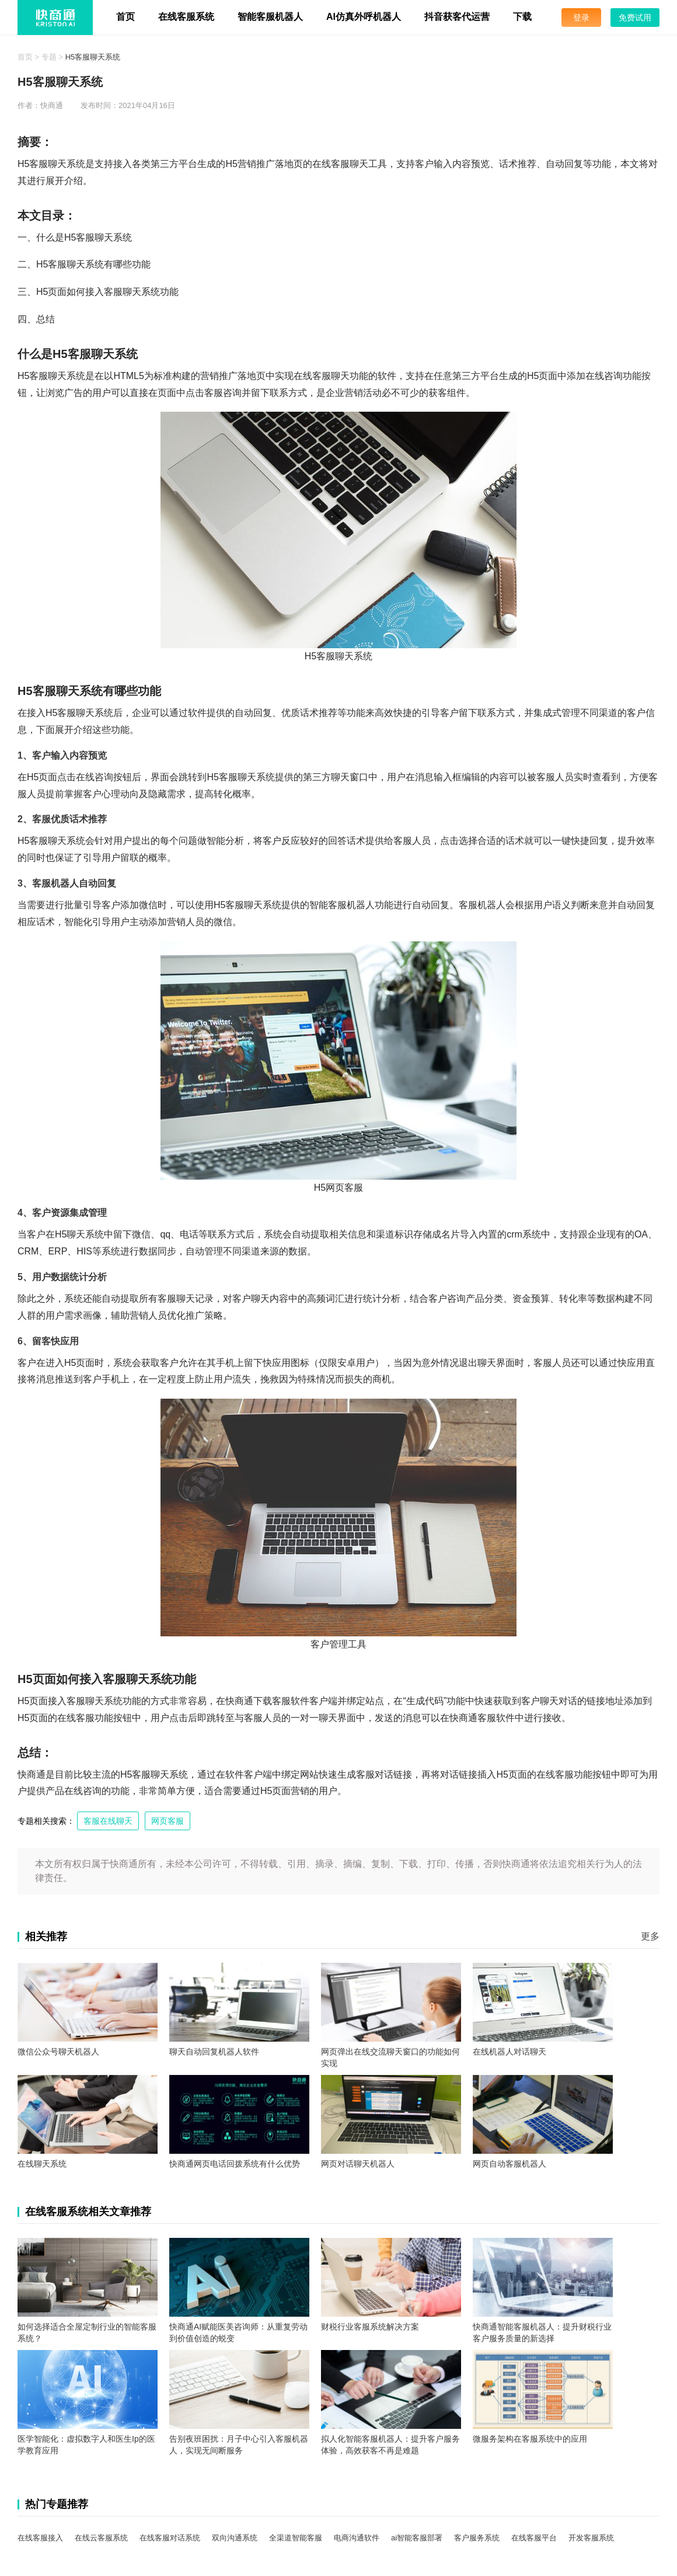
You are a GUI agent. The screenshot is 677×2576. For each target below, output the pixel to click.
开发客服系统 (591, 2537)
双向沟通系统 (234, 2537)
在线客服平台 (534, 2537)
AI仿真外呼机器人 (363, 17)
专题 (49, 57)
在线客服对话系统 (169, 2537)
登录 (581, 17)
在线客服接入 (40, 2537)
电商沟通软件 (356, 2537)
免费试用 (635, 17)
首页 (125, 17)
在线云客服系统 (101, 2537)
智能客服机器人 (270, 17)
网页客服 (167, 1821)
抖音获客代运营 (457, 17)
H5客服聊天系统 (93, 57)
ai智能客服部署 (416, 2537)
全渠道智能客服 (295, 2537)
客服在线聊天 (107, 1821)
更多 (650, 1936)
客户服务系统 (477, 2537)
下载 (522, 17)
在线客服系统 (186, 17)
